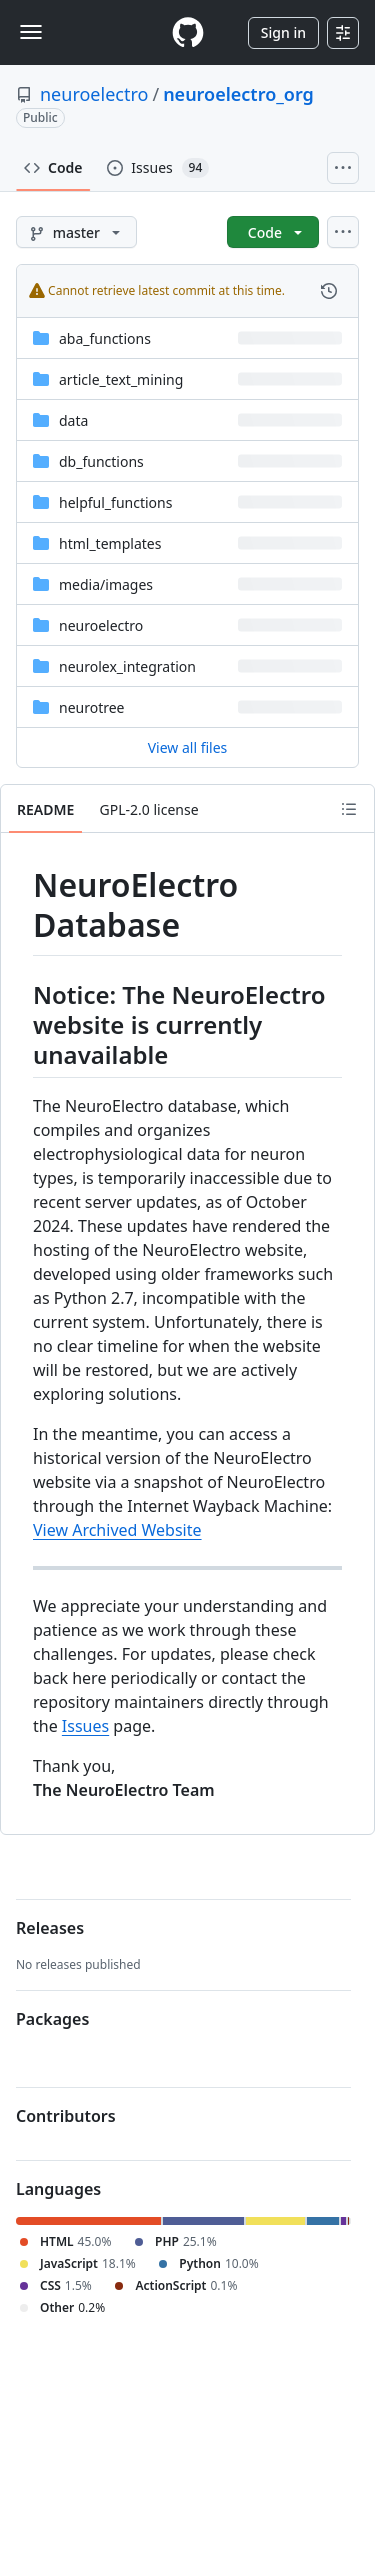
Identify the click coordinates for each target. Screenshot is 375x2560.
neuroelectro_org (238, 94)
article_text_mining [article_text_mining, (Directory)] (121, 379)
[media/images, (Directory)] (106, 584)
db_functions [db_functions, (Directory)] (101, 461)
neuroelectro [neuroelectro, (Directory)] (101, 625)
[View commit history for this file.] (329, 291)
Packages (52, 2019)
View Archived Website (117, 1530)
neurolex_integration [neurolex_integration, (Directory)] (127, 666)
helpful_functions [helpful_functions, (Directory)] (115, 502)
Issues (85, 1726)
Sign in (283, 32)
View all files (188, 747)
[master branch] (76, 232)
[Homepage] (188, 32)
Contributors (66, 2116)
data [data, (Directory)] (73, 420)
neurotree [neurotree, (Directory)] (92, 707)
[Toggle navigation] (31, 32)
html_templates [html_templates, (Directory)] (110, 543)
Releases (50, 1928)
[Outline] (349, 809)
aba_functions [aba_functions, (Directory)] (105, 338)
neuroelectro (94, 94)
